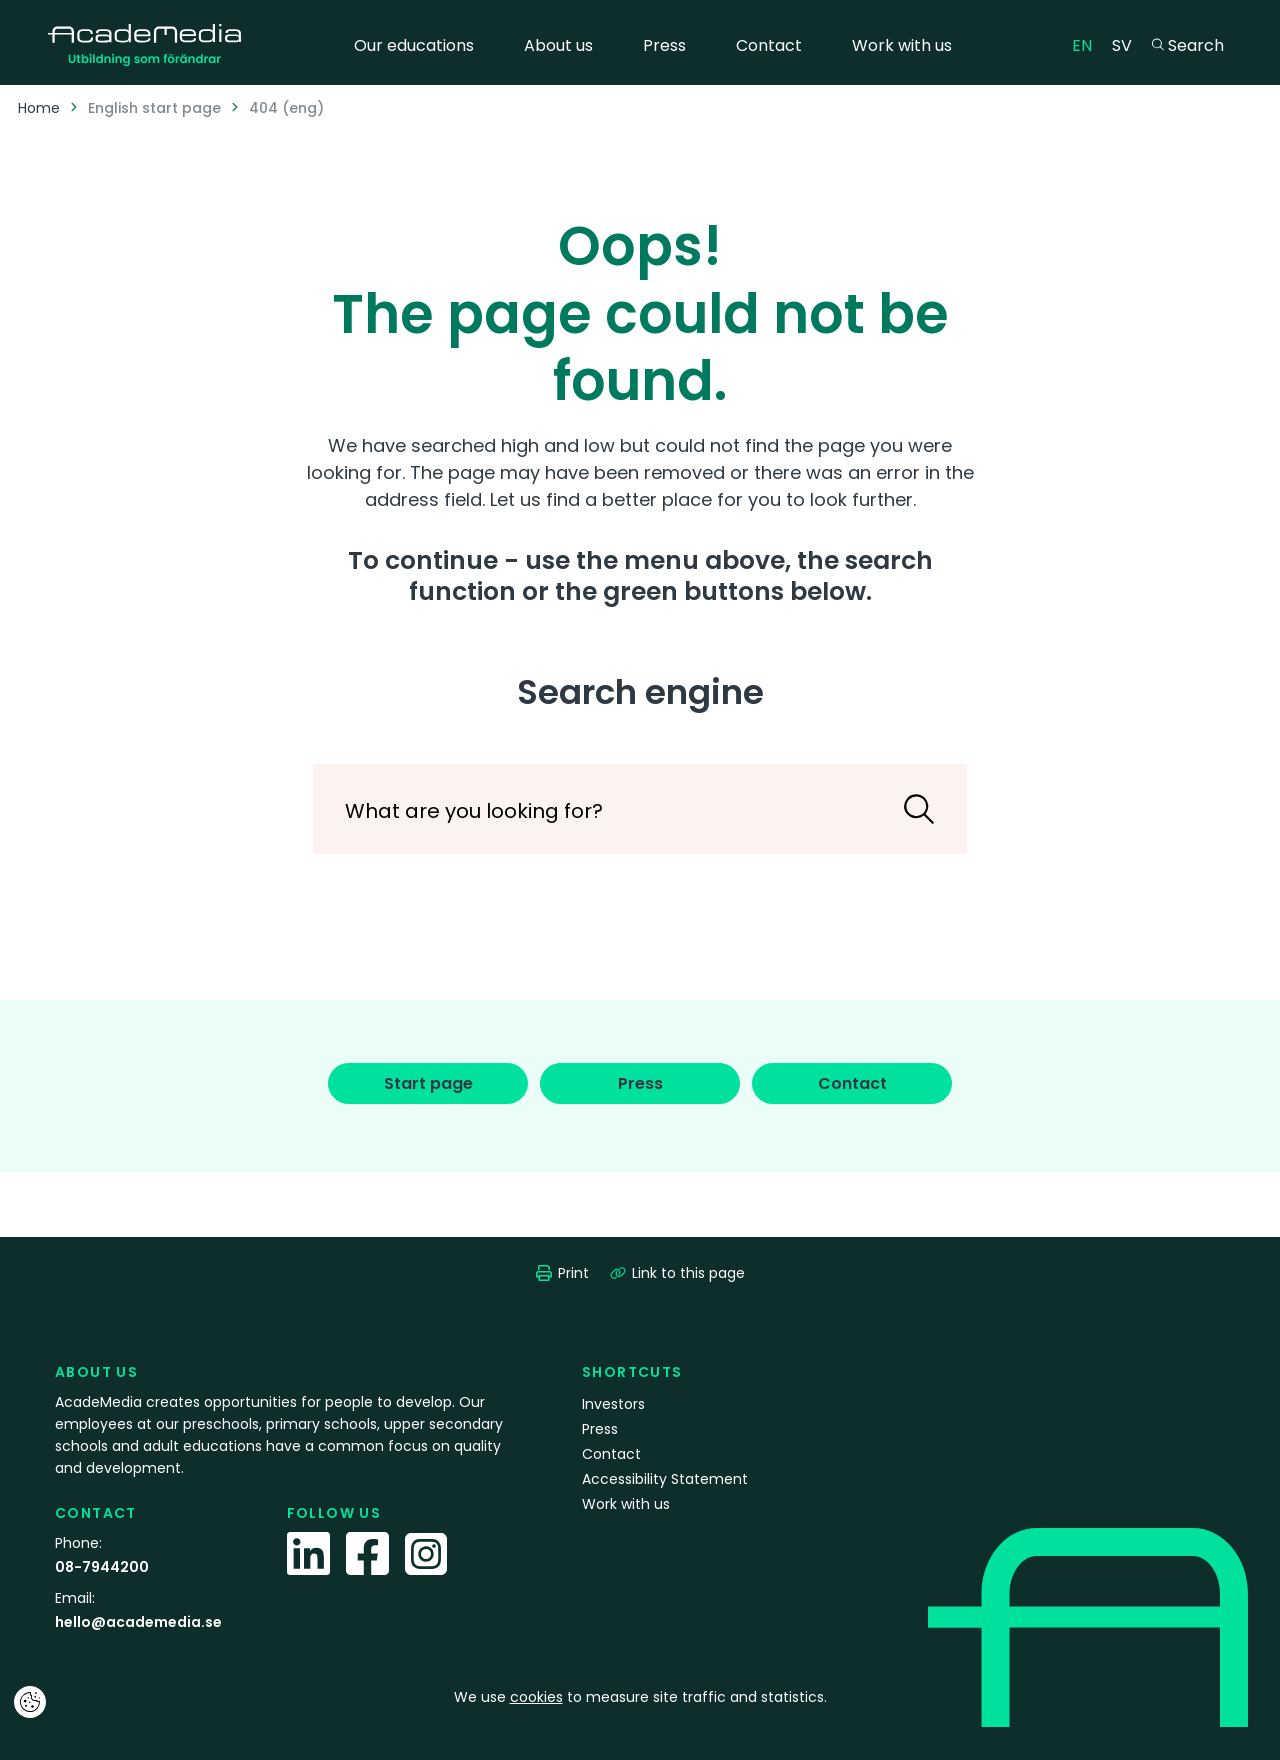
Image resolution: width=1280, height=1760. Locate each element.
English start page (154, 108)
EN (1087, 44)
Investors (613, 1404)
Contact (769, 45)
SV (1127, 44)
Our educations (414, 45)
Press (664, 45)
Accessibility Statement (665, 1479)
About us (558, 45)
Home (39, 108)
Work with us (902, 45)
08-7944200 (102, 1567)
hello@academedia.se (138, 1622)
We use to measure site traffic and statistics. (640, 1697)
